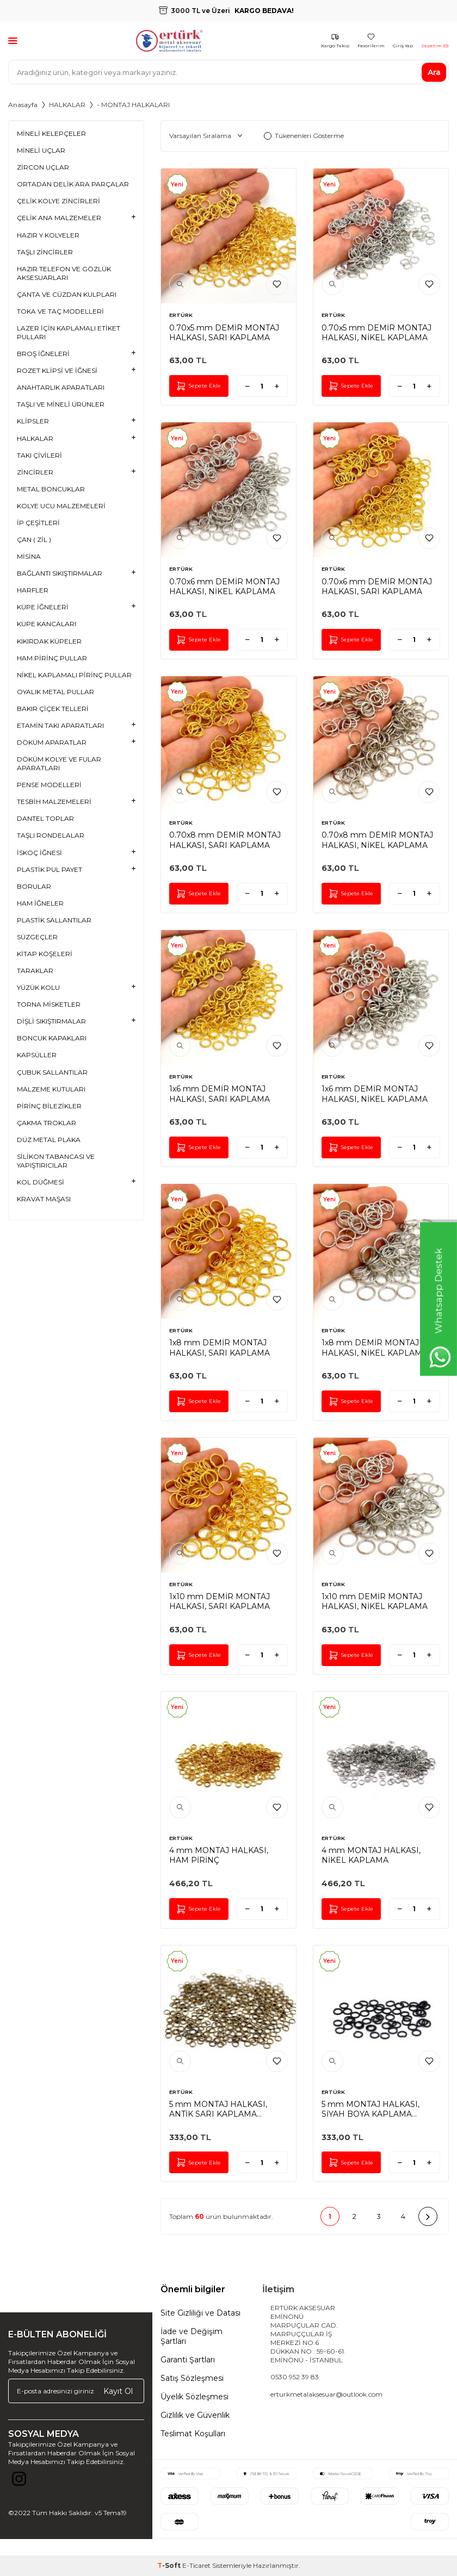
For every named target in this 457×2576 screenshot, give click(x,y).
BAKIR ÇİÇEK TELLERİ (53, 708)
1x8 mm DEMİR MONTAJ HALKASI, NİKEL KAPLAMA (375, 1347)
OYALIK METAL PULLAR (55, 692)
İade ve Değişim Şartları (191, 2336)
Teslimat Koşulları (192, 2433)
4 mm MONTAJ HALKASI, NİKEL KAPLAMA (371, 1855)
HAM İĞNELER (40, 903)
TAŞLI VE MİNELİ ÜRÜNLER (60, 404)
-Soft (169, 2565)
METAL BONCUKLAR (51, 489)
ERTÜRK (181, 315)
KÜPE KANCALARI (46, 624)
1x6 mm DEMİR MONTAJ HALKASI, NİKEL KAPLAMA (375, 1093)
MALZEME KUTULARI (51, 1089)
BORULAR (34, 886)
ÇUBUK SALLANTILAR (52, 1072)
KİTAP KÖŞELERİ (44, 954)
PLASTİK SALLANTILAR (54, 920)
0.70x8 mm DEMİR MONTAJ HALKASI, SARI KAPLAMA (225, 840)
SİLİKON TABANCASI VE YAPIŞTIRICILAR (56, 1160)
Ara (434, 72)
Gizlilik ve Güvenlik (195, 2415)
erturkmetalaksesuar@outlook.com (326, 2394)
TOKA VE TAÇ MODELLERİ (60, 311)
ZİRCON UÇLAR (43, 167)
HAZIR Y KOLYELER (48, 235)
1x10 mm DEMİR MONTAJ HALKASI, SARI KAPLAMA (219, 1601)
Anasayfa (23, 105)
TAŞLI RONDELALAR (50, 835)
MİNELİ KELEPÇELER (51, 133)
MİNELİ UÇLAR (41, 150)
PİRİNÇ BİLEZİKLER (49, 1106)
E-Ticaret (196, 2565)
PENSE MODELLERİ (49, 785)
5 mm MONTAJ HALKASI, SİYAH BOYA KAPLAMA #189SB (370, 2109)
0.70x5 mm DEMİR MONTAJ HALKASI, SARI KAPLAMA (224, 332)
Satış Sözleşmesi (192, 2378)
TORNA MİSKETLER (49, 1004)
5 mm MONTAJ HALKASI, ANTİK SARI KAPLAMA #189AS (218, 2109)
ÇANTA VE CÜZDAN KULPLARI (66, 294)
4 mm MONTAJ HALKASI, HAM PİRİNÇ (218, 1855)
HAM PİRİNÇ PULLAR (52, 658)
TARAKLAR (35, 970)
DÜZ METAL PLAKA (49, 1140)
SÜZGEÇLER (37, 937)
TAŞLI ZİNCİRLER (45, 252)
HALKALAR (67, 105)
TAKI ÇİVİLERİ (39, 455)
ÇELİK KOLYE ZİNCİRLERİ (58, 201)
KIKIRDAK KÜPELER (49, 641)
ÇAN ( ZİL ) (34, 539)
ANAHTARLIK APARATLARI (60, 387)
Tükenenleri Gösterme (304, 136)
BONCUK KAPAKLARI (52, 1038)
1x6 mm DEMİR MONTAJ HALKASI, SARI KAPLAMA (219, 1093)
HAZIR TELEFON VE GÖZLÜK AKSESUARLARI (64, 273)
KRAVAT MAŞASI (44, 1199)
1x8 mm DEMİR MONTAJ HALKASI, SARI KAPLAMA (219, 1347)
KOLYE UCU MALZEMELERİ (61, 506)
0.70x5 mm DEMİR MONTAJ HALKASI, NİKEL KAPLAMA (376, 332)
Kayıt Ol (118, 2391)
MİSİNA (29, 556)
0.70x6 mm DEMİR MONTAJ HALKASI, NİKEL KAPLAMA (224, 586)
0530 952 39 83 (294, 2377)
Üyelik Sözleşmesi (194, 2397)
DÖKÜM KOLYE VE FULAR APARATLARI (59, 763)
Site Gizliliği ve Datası (200, 2313)
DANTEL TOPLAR (45, 818)
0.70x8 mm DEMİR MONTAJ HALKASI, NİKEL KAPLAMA (377, 840)
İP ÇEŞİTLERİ (38, 523)
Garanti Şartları (187, 2360)
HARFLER (32, 590)
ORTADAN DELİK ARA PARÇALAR (73, 184)
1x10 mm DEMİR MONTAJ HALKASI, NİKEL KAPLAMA (375, 1601)
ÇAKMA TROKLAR (46, 1123)
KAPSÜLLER (37, 1055)
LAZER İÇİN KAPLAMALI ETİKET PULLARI (68, 332)
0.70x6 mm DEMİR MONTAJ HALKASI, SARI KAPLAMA (377, 586)
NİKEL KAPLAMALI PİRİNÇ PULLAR (74, 675)
